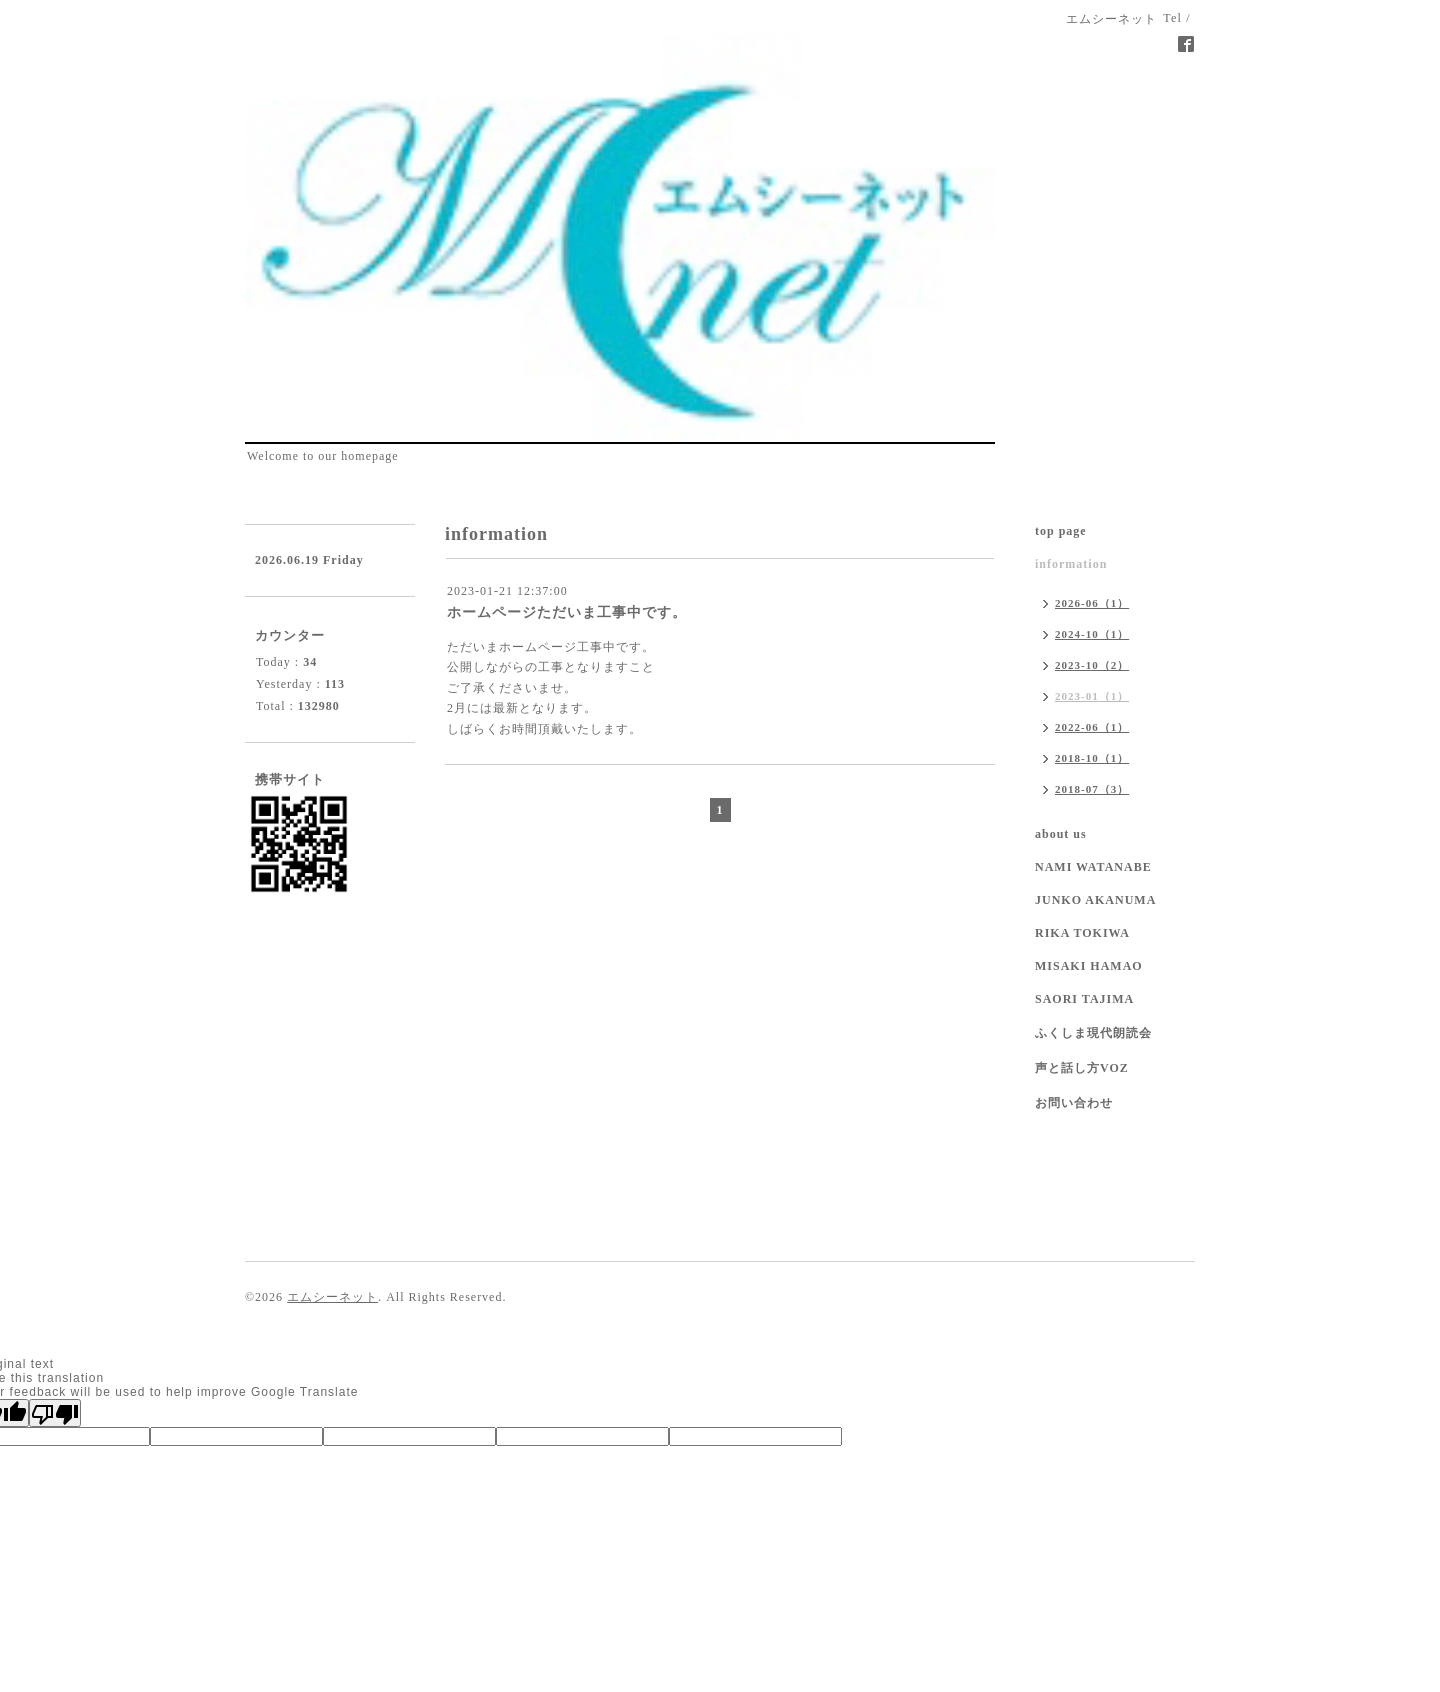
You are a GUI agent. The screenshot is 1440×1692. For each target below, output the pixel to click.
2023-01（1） (1092, 696)
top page (1061, 531)
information (1071, 564)
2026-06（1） (1092, 603)
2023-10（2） (1092, 665)
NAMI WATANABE (1093, 867)
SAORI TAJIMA (1084, 999)
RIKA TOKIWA (1082, 933)
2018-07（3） (1092, 789)
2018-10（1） (1092, 758)
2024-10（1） (1092, 634)
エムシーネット (332, 1297)
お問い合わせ (1074, 1103)
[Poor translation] (55, 1413)
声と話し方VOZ (1082, 1068)
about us (1061, 834)
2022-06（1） (1092, 727)
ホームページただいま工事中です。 (567, 612)
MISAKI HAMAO (1089, 966)
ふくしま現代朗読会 (1093, 1033)
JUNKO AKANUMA (1095, 900)
